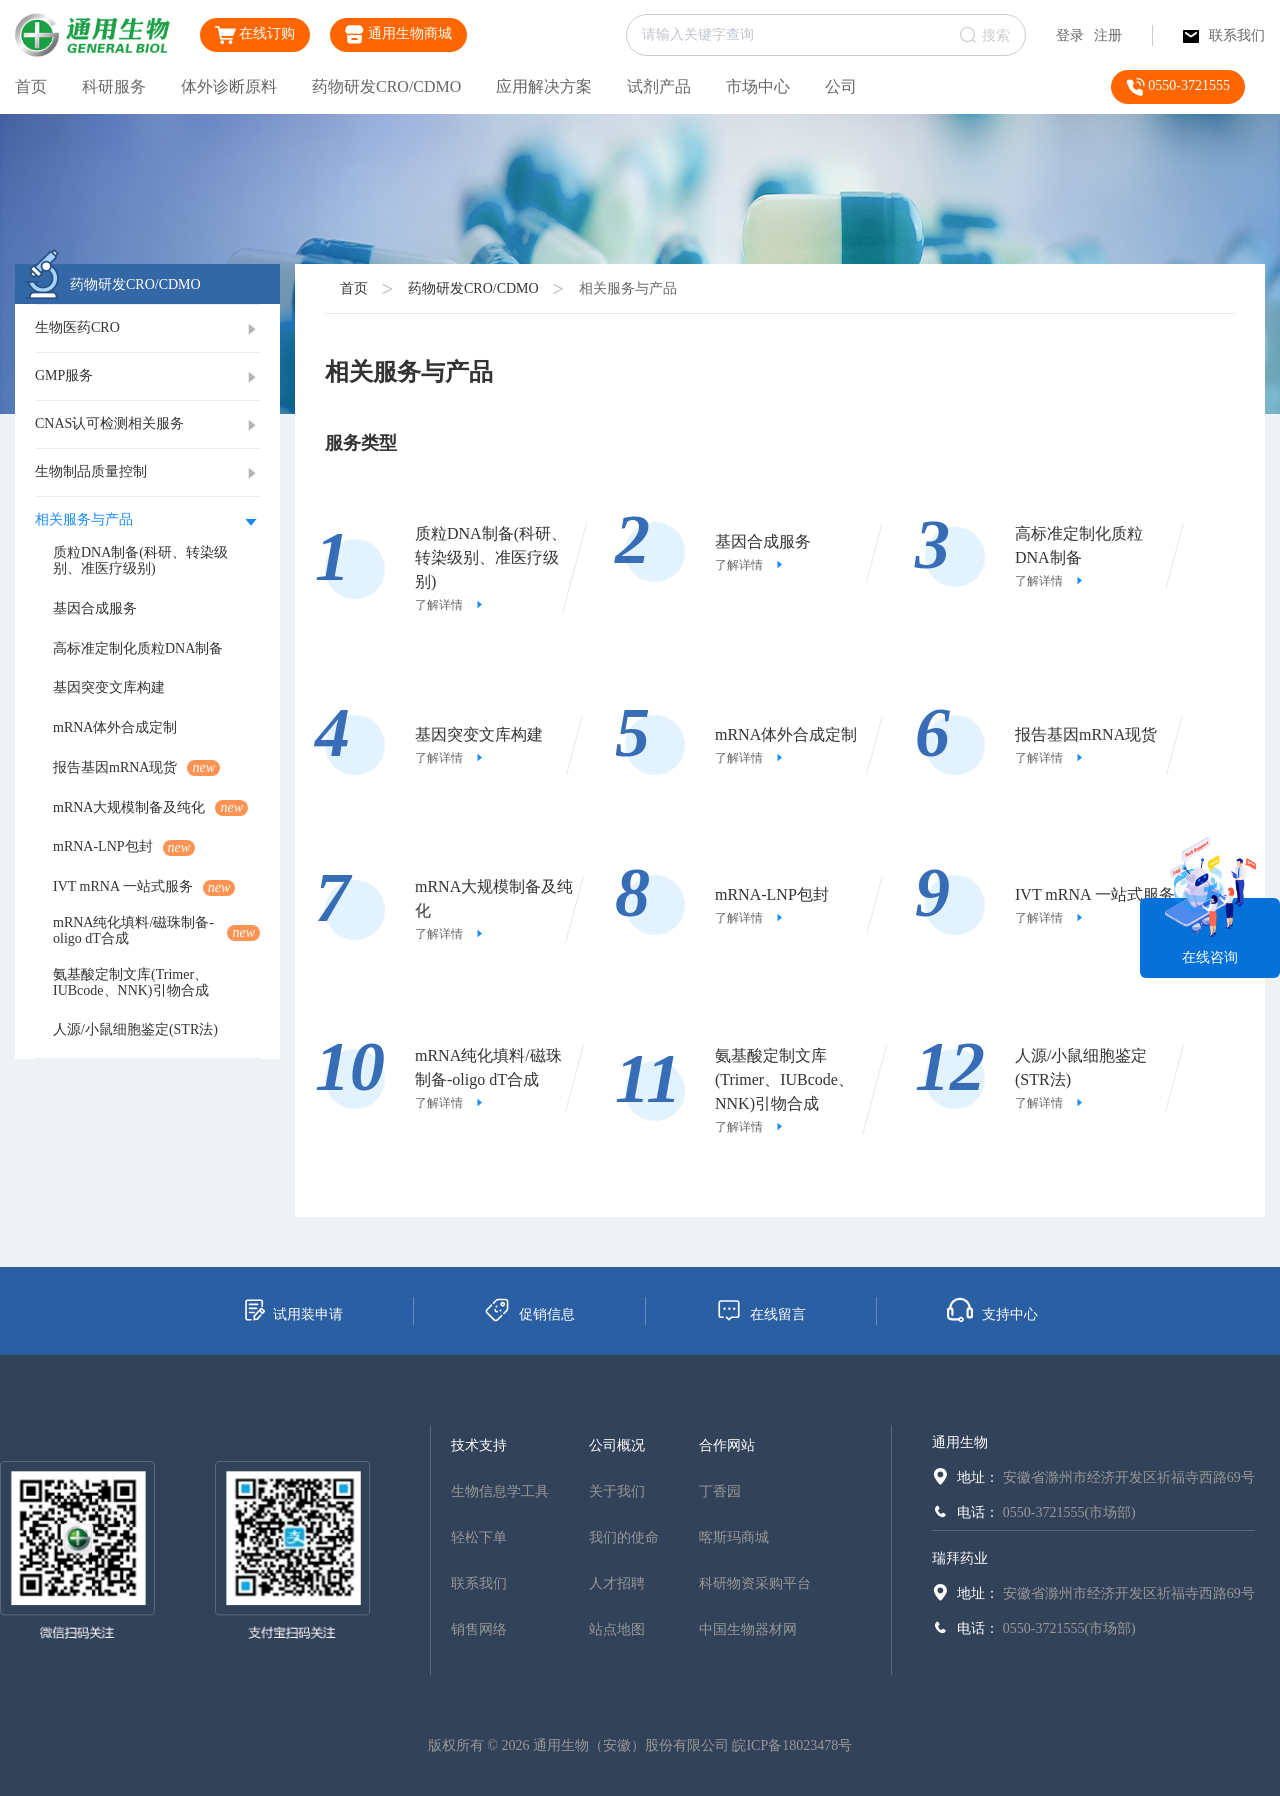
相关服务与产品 (628, 288)
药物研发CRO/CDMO (386, 86)
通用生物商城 (398, 34)
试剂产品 (659, 86)
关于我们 (617, 1491)
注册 (1108, 35)
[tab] (147, 329)
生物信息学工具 (500, 1491)
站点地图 (617, 1629)
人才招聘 (617, 1583)
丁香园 (720, 1491)
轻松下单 (479, 1537)
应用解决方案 (544, 86)
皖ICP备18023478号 (792, 1745)
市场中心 (758, 86)
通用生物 (960, 1442)
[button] (147, 329)
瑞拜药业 (960, 1558)
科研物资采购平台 (755, 1583)
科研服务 (114, 86)
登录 (1070, 35)
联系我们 (1224, 35)
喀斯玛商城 (734, 1537)
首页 (31, 86)
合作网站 (727, 1445)
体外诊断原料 (229, 86)
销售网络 (479, 1629)
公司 (841, 86)
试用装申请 (292, 1310)
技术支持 (479, 1445)
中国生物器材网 (748, 1629)
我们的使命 (624, 1537)
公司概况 (617, 1445)
